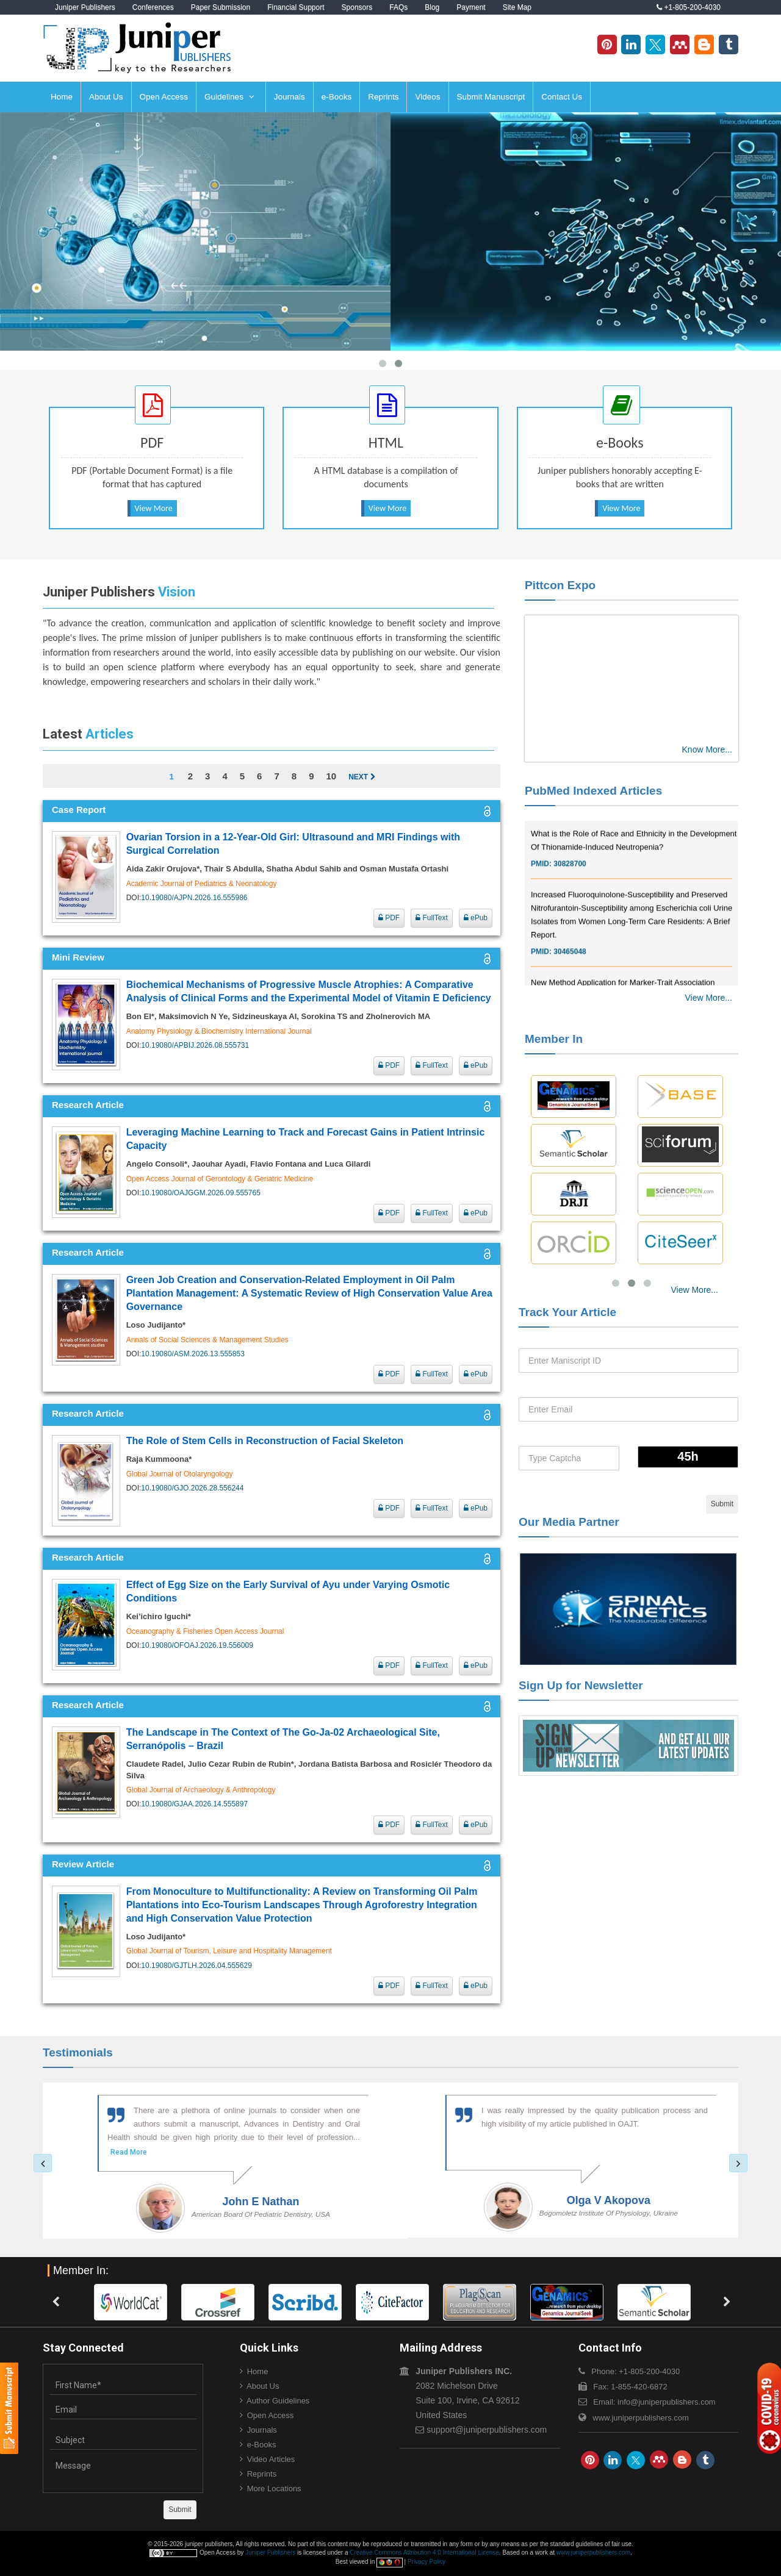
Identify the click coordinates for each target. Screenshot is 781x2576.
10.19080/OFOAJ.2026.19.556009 (197, 1645)
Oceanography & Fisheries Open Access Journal (205, 1631)
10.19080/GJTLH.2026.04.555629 (196, 1965)
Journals (289, 96)
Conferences (153, 7)
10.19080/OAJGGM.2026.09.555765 (200, 1193)
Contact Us (561, 96)
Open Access (164, 96)
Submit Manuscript (491, 96)
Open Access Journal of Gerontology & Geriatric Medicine (220, 1179)
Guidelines (229, 96)
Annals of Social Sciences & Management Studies (207, 1340)
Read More (112, 2152)
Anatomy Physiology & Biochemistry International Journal (219, 1031)
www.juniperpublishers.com (640, 2417)
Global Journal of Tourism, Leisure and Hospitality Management (229, 1951)
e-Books (337, 96)
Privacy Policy (426, 2561)
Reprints (383, 96)
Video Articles (271, 2459)
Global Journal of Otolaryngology (179, 1474)
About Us (106, 96)
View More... (708, 998)
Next (361, 777)
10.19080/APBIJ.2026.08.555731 (195, 1045)
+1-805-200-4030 (689, 7)
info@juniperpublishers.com (666, 2401)
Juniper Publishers (85, 7)
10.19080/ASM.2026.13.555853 (192, 1354)
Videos (427, 96)
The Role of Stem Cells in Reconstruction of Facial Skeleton (264, 1441)
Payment (470, 7)
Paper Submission (220, 7)
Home (62, 96)
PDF (389, 918)
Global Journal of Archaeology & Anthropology (201, 1790)
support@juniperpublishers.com (486, 2430)
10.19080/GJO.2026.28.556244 (192, 1488)
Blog (432, 7)
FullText (432, 918)
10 (331, 776)
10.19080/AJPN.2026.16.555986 (194, 897)
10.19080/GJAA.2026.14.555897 (194, 1804)
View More (154, 508)
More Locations (274, 2488)
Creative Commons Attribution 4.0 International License (424, 2552)
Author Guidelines (278, 2400)
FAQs (398, 7)
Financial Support (295, 7)
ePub (476, 918)
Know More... (707, 749)
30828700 (569, 880)
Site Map (517, 7)
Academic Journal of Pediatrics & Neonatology (201, 883)
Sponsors (357, 7)
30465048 (569, 968)
